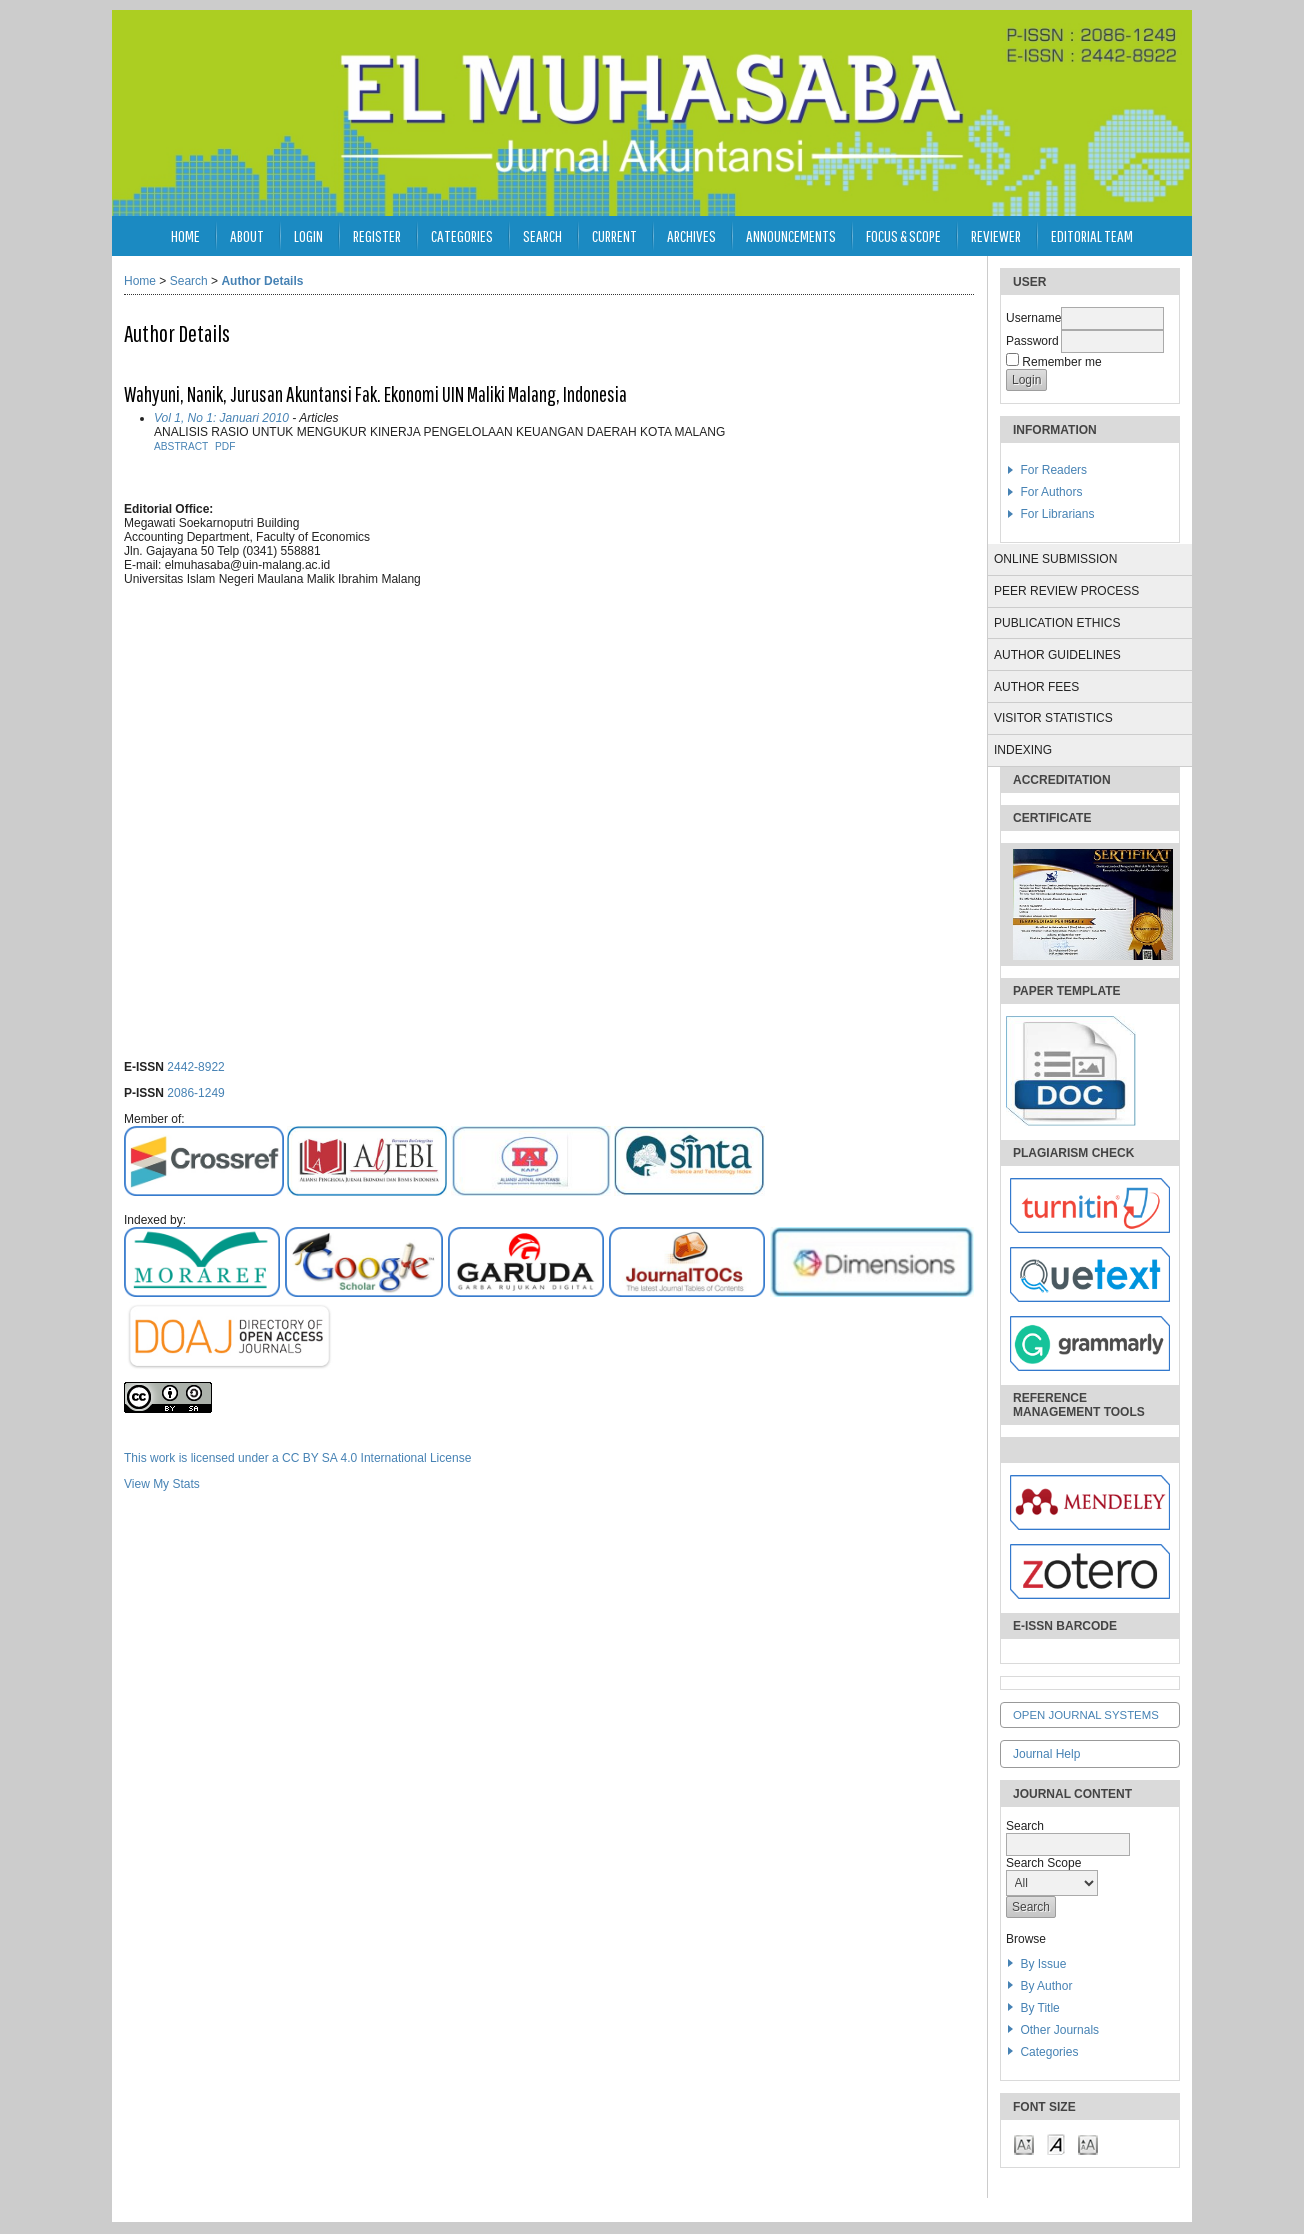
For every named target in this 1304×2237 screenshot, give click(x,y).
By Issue (1043, 1964)
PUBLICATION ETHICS (1057, 623)
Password (1032, 341)
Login (308, 235)
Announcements (791, 235)
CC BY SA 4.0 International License (376, 1458)
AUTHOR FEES (1036, 687)
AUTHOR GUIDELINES (1057, 655)
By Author (1046, 1986)
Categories (1049, 2052)
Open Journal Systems (1086, 1715)
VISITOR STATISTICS (1053, 718)
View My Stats (162, 1484)
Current (614, 235)
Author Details (262, 281)
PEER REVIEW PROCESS (1066, 591)
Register (377, 235)
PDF (225, 446)
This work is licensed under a (203, 1458)
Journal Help (1046, 1754)
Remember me (1061, 362)
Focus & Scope (903, 235)
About (247, 235)
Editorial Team (1092, 235)
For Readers (1053, 470)
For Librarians (1057, 514)
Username (1033, 318)
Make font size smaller (1024, 2143)
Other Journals (1059, 2030)
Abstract (181, 446)
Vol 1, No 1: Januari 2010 (221, 418)
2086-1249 (195, 1093)
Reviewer (996, 235)
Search (542, 235)
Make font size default (1056, 2143)
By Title (1039, 2008)
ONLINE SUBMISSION (1055, 559)
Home (185, 235)
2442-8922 (195, 1067)
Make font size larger (1088, 2143)
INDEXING (1023, 750)
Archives (691, 235)
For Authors (1051, 492)
